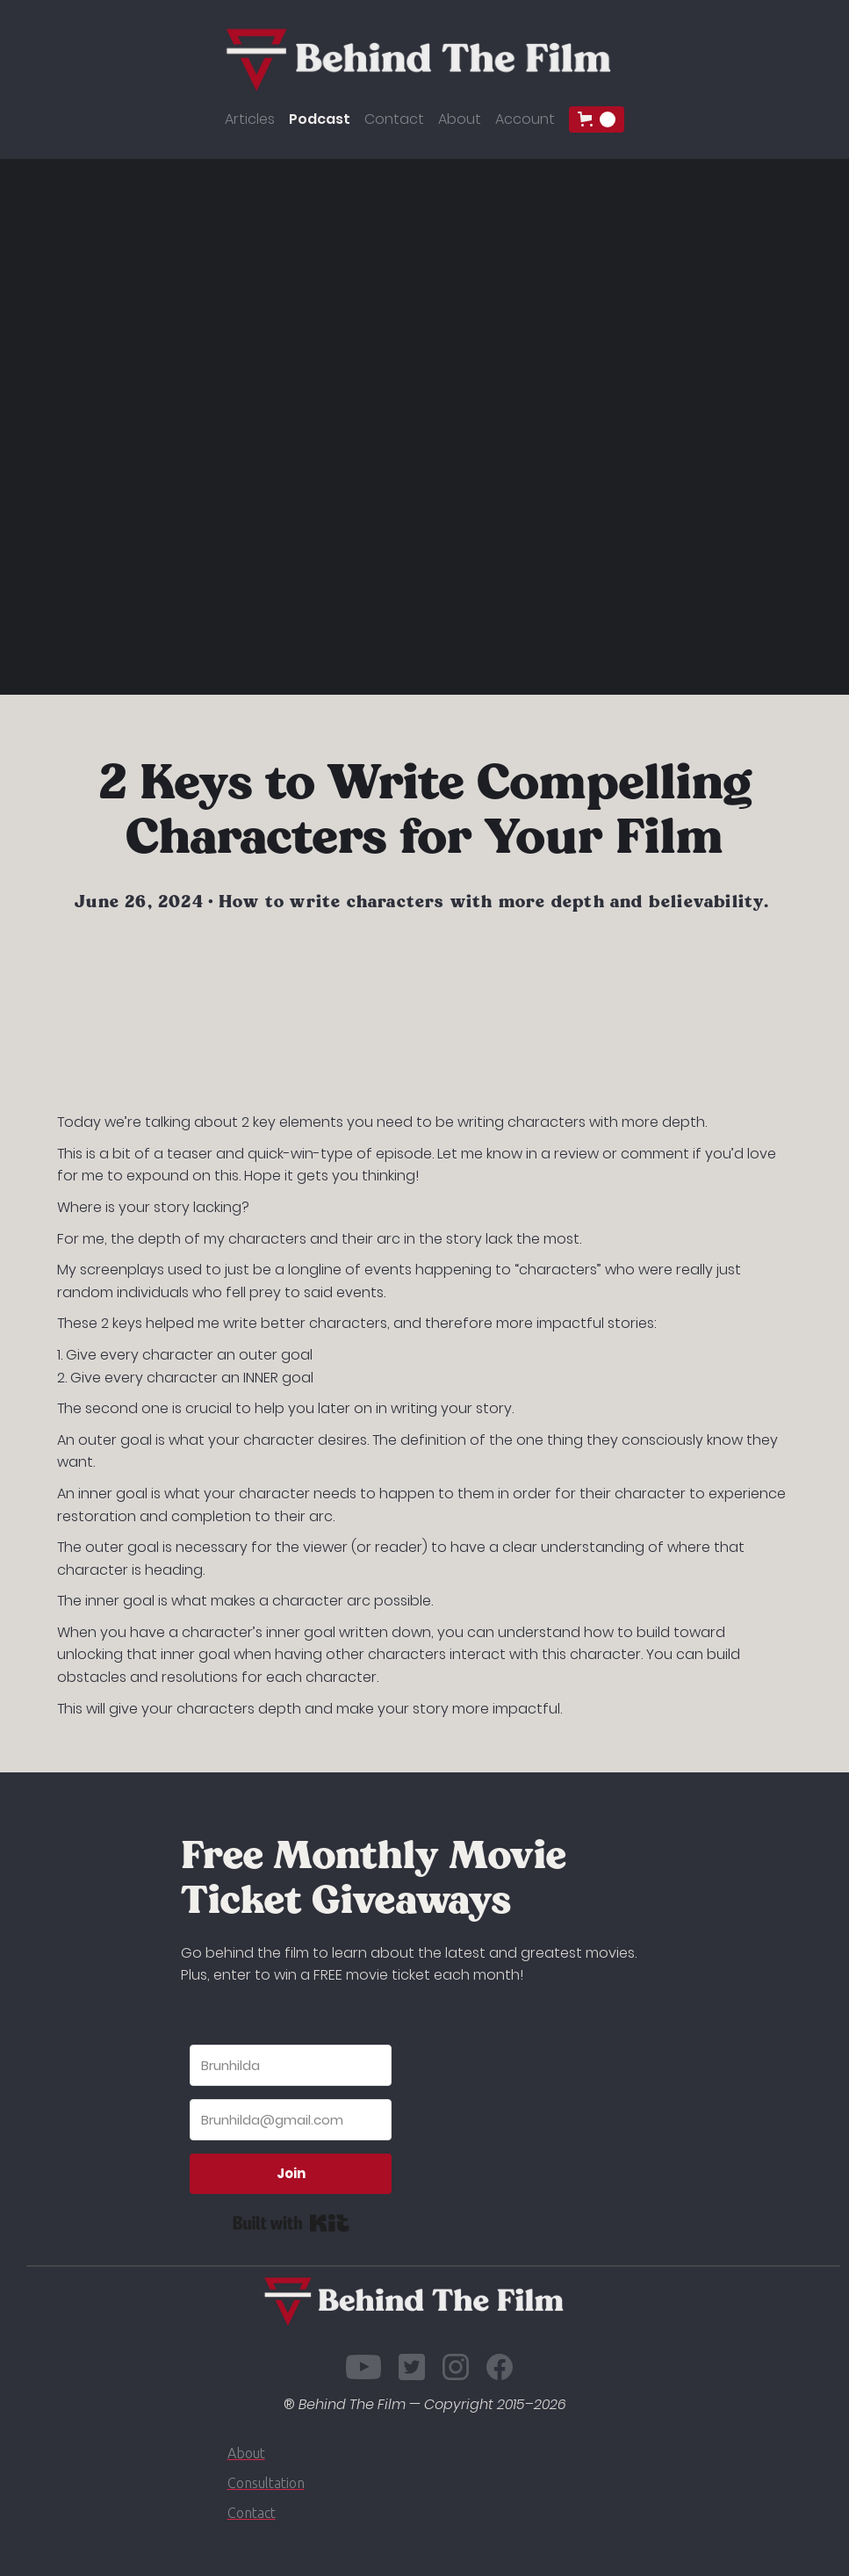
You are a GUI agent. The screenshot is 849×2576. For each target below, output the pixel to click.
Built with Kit (291, 2223)
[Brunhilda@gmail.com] (291, 2119)
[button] (596, 119)
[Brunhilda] (291, 2065)
